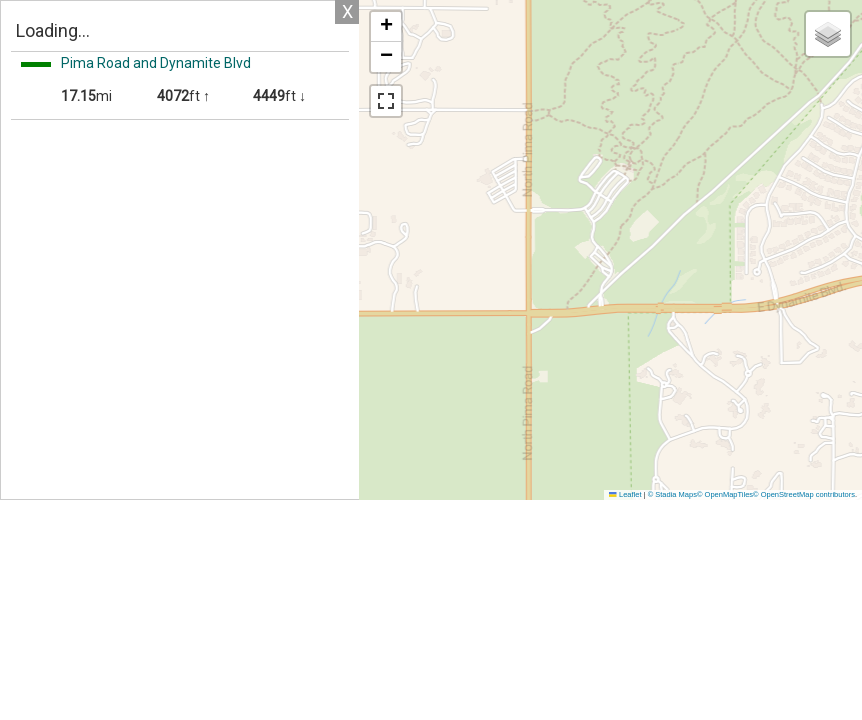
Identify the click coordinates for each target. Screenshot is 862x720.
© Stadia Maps (672, 494)
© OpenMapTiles (725, 494)
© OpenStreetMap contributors (804, 494)
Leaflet (625, 494)
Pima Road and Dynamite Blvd (156, 63)
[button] (386, 27)
